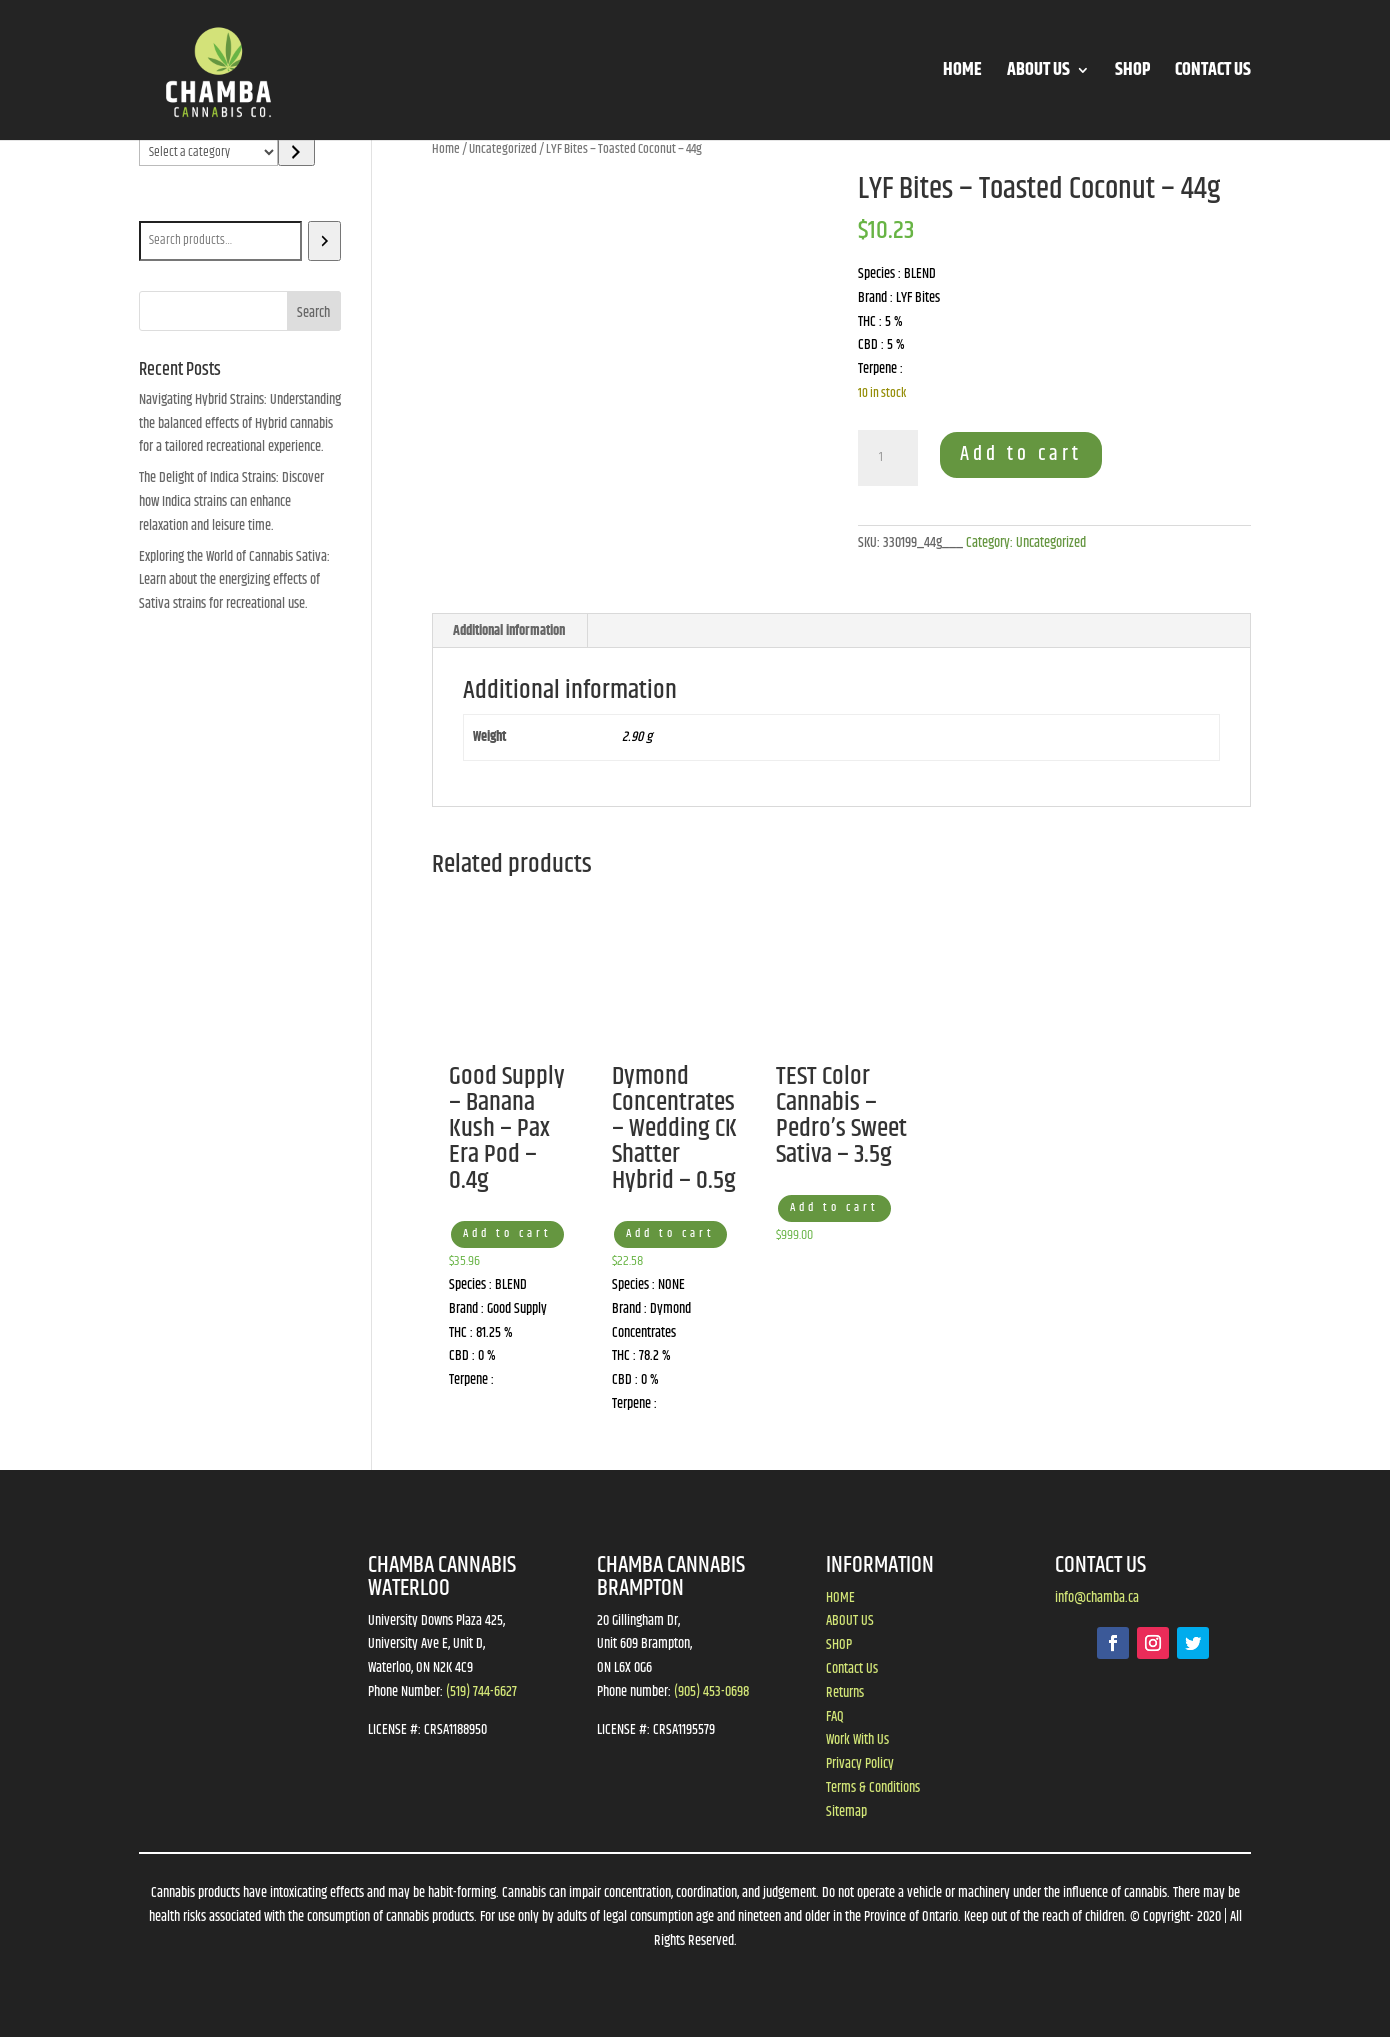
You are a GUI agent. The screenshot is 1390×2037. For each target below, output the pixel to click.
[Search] (324, 241)
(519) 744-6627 (481, 1692)
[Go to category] (296, 152)
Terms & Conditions (873, 1788)
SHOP (1132, 73)
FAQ (835, 1717)
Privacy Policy (860, 1764)
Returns (845, 1693)
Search (160, 207)
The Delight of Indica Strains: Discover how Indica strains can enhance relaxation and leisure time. (231, 502)
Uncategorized (503, 149)
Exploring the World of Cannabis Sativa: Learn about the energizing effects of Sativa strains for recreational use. (234, 581)
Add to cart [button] (507, 1233)
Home (446, 149)
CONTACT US (1213, 73)
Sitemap (846, 1812)
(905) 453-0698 (711, 1692)
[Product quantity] (888, 458)
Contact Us (852, 1669)
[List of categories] (208, 152)
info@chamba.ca (1097, 1598)
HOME (962, 73)
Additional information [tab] (509, 631)
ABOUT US (1038, 73)
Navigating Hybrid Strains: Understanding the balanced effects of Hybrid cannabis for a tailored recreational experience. (240, 424)
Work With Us (857, 1740)
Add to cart (1021, 454)
